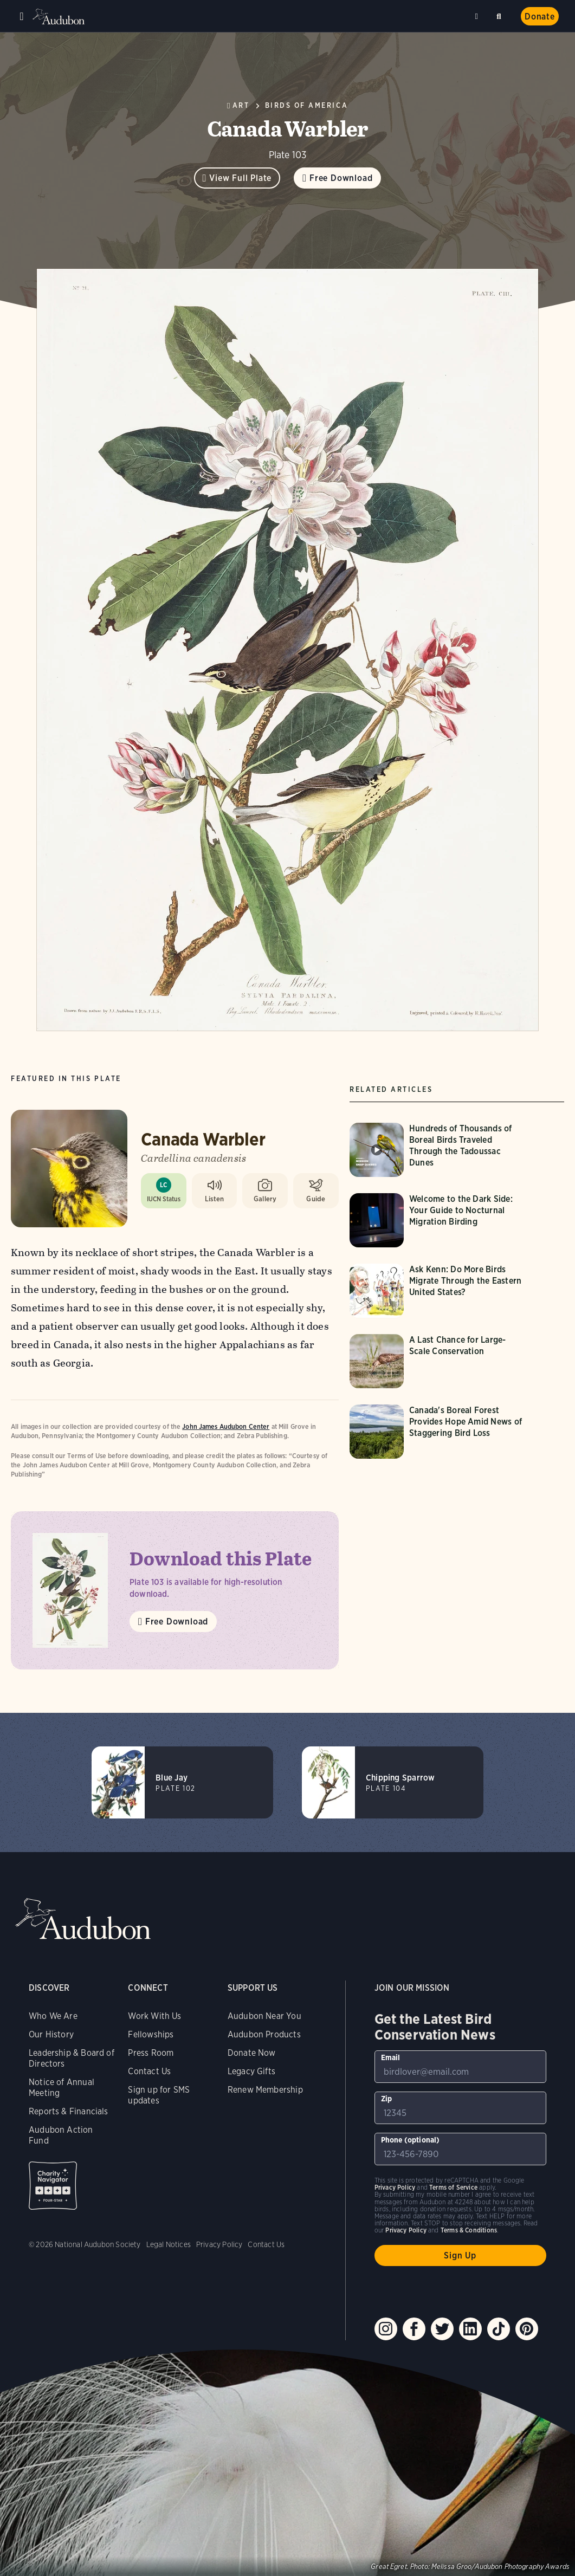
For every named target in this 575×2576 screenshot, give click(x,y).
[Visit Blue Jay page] (182, 1782)
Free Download (340, 178)
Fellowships (150, 2034)
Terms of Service (453, 2187)
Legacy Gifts (251, 2071)
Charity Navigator (53, 2185)
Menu (21, 16)
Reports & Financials (68, 2111)
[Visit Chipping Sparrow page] (392, 1782)
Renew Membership (265, 2090)
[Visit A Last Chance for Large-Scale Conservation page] (440, 1361)
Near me (478, 16)
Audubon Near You (264, 2016)
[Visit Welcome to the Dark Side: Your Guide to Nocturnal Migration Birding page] (440, 1220)
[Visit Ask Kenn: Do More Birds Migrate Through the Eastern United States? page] (440, 1291)
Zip (386, 2098)
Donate (540, 16)
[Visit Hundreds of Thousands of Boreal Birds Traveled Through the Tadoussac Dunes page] (440, 1150)
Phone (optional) (410, 2140)
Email (390, 2057)
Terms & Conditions (469, 2230)
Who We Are (53, 2016)
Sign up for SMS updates (159, 2095)
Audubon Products (264, 2034)
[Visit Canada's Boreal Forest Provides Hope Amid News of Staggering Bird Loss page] (440, 1431)
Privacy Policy (219, 2244)
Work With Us (154, 2016)
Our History (51, 2034)
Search (501, 14)
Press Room (150, 2053)
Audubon (60, 16)
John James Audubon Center (225, 1426)
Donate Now (252, 2053)
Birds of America (306, 105)
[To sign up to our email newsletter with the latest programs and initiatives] (460, 2066)
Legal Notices (168, 2244)
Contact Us (149, 2071)
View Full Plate (240, 178)
